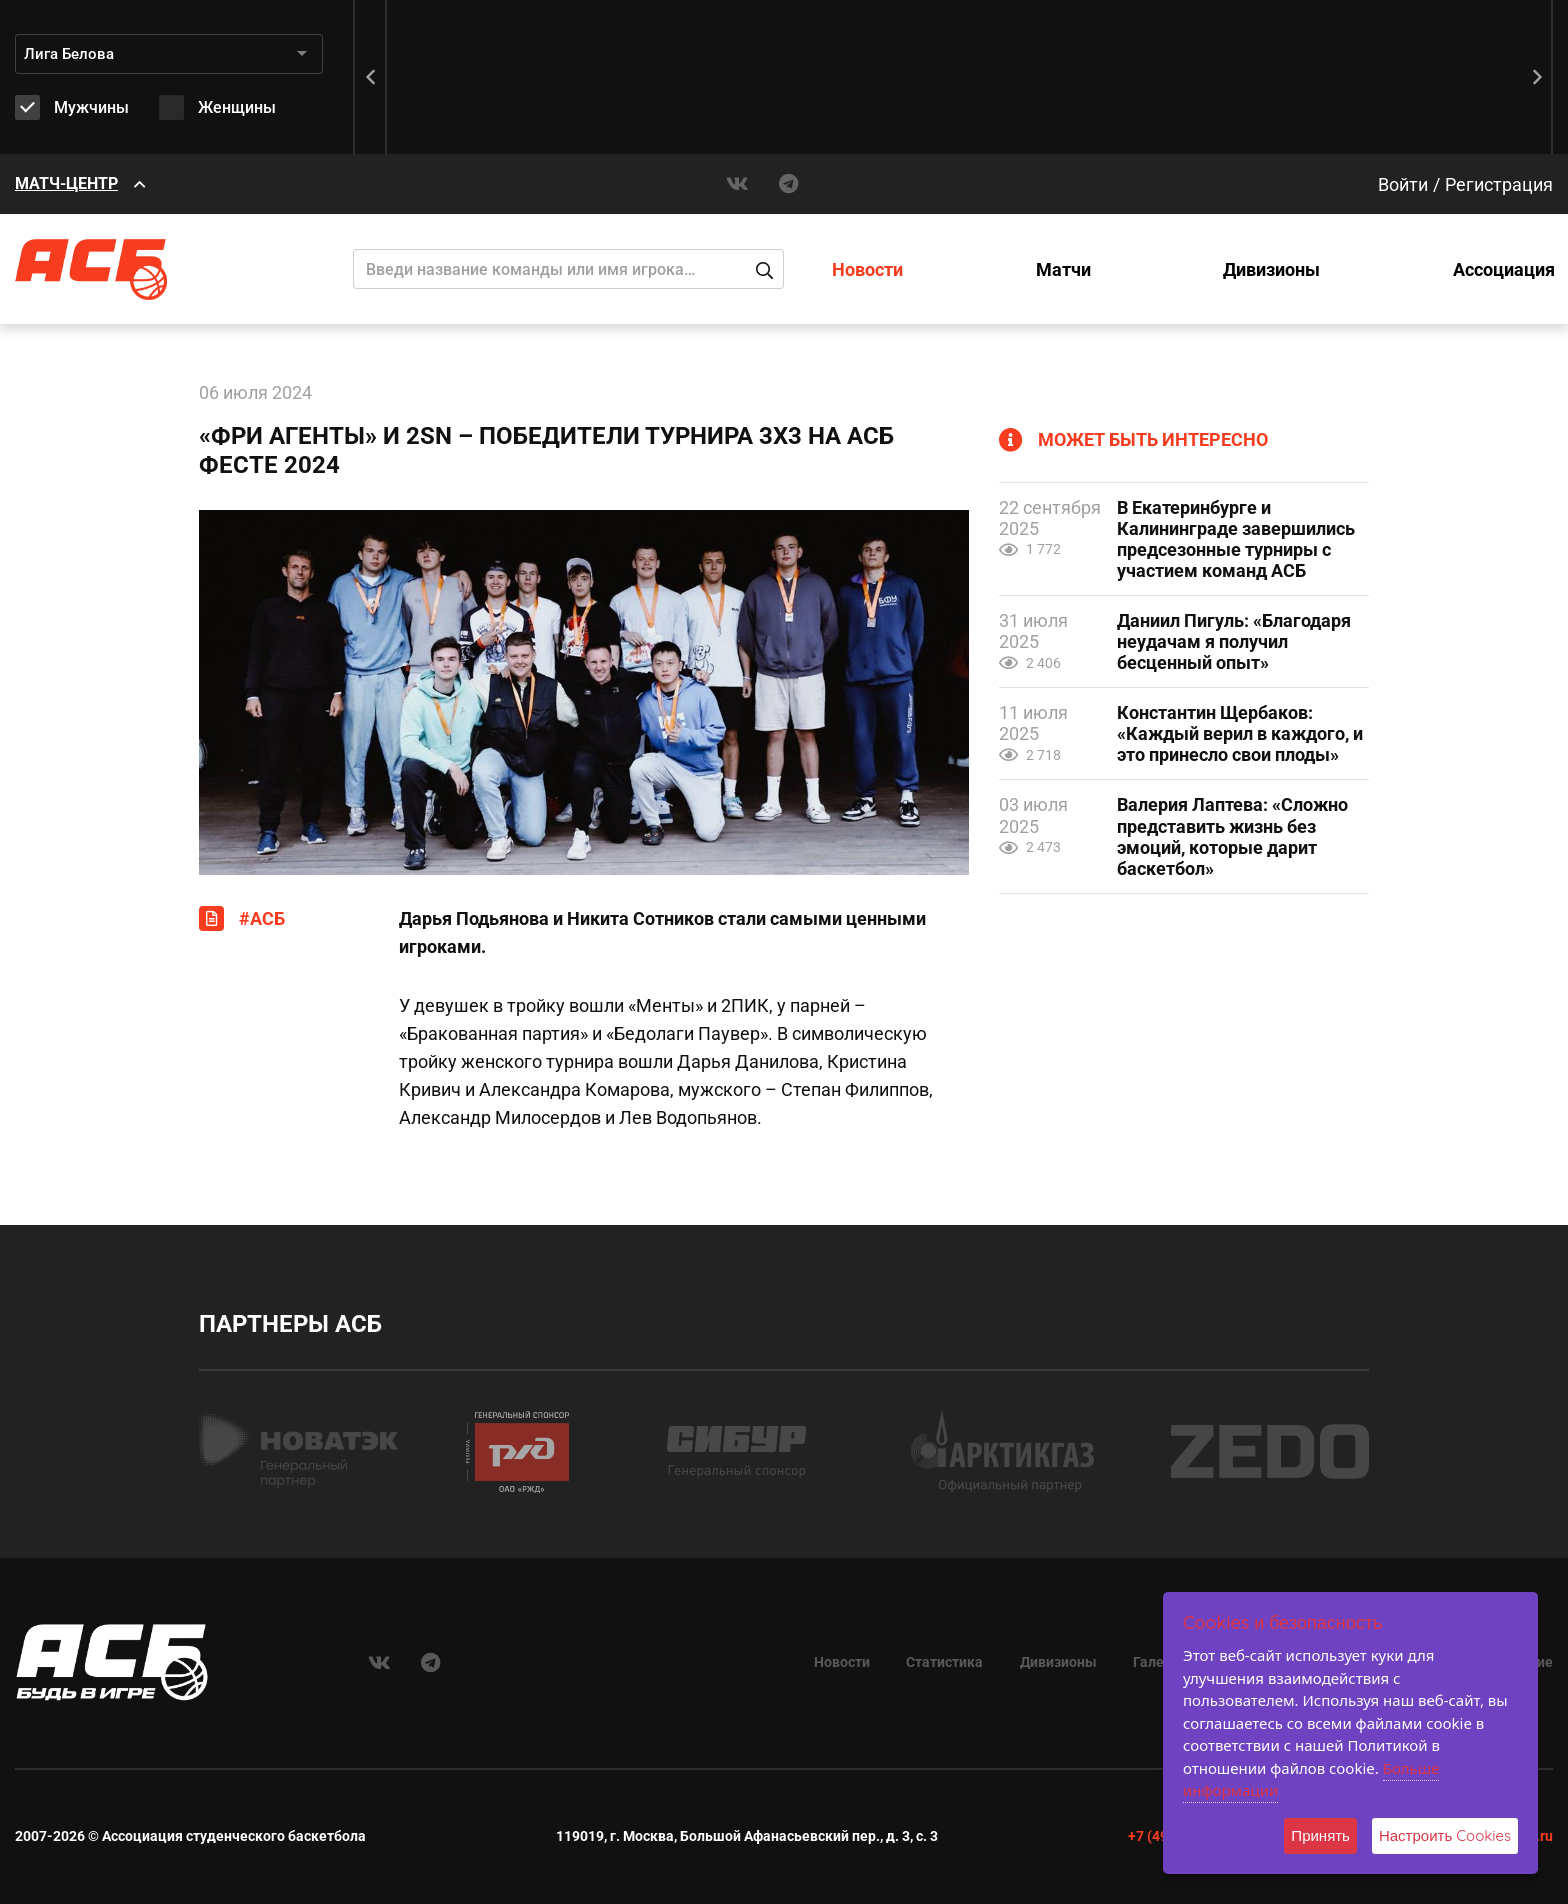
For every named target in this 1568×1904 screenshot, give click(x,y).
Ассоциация (1504, 269)
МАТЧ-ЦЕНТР (66, 183)
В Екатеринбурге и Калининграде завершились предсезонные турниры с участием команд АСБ (1236, 539)
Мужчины (91, 107)
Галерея (1160, 1662)
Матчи (1063, 269)
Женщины (237, 107)
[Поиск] (568, 269)
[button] (1538, 77)
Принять (1320, 1835)
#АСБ (262, 918)
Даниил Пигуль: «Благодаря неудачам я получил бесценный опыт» (1234, 641)
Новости (867, 269)
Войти (1403, 184)
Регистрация (1499, 184)
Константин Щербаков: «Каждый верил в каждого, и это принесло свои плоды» (1240, 733)
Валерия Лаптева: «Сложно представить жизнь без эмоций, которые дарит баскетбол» (1232, 836)
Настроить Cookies (1445, 1835)
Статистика (944, 1662)
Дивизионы (1271, 269)
